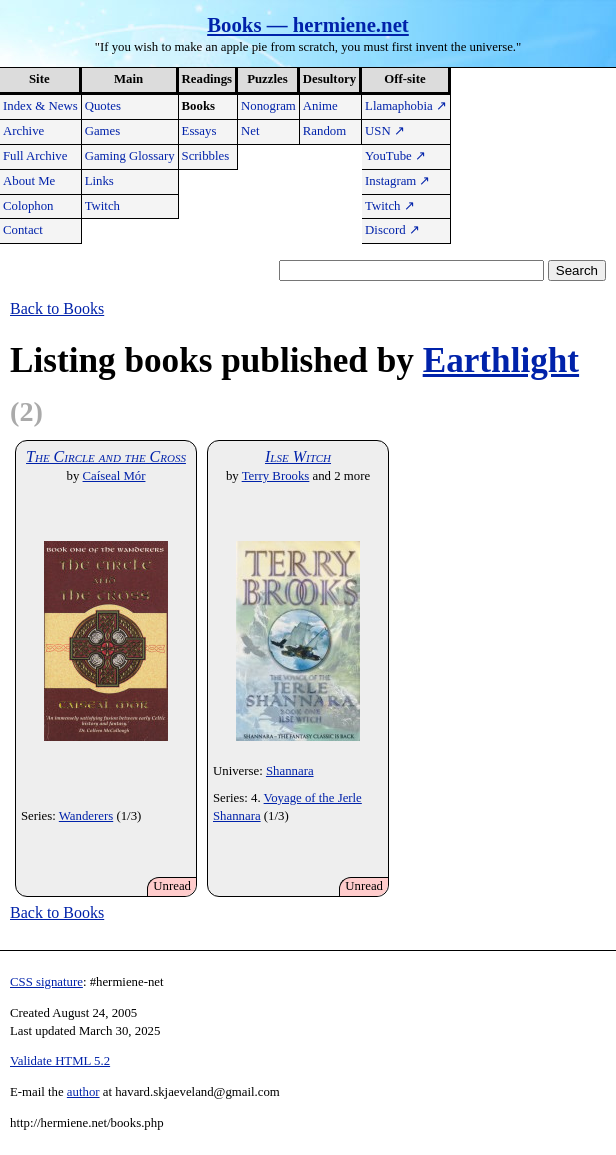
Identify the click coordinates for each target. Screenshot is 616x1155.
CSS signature (46, 982)
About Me (29, 181)
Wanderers (86, 816)
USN (385, 131)
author (83, 1092)
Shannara (290, 771)
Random (324, 131)
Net (250, 131)
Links (99, 181)
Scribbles (206, 156)
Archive (23, 131)
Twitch (102, 206)
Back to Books (57, 308)
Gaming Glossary (130, 156)
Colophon (28, 206)
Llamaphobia (406, 106)
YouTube (395, 156)
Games (103, 131)
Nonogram (268, 106)
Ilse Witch (298, 456)
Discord (392, 230)
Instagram (397, 181)
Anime (320, 106)
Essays (199, 131)
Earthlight (501, 360)
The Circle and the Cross (106, 456)
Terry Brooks (276, 476)
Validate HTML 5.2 (60, 1061)
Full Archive (35, 156)
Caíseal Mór (114, 476)
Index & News (40, 106)
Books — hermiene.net (308, 24)
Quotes (103, 106)
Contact (23, 230)
